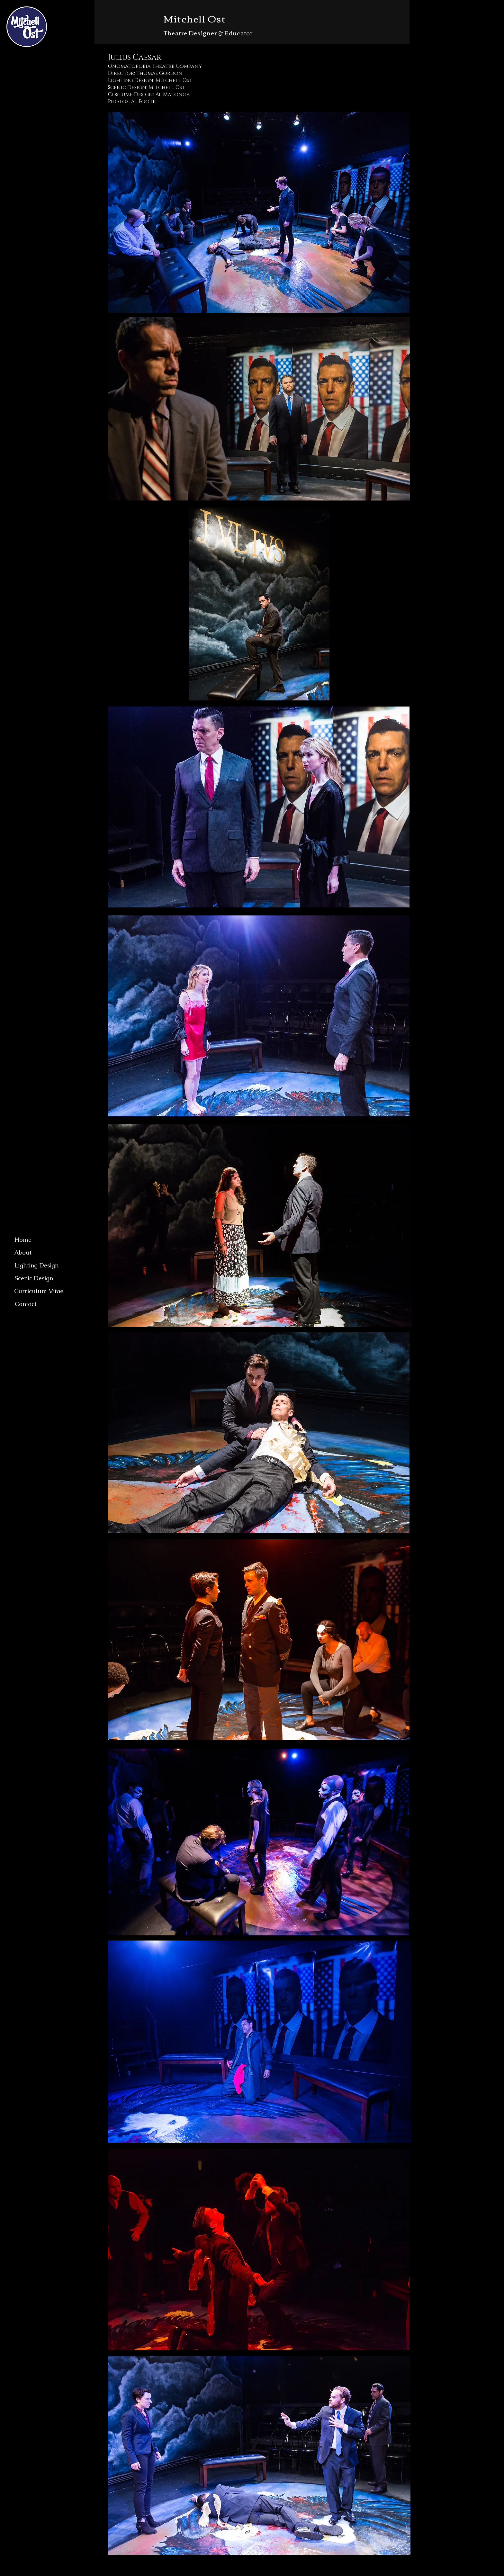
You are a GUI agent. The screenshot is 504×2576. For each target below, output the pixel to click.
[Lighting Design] (36, 1265)
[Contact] (25, 1304)
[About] (23, 1252)
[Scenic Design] (34, 1278)
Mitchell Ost (195, 18)
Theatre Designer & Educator (208, 32)
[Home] (23, 1239)
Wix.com (263, 2572)
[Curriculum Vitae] (38, 1291)
